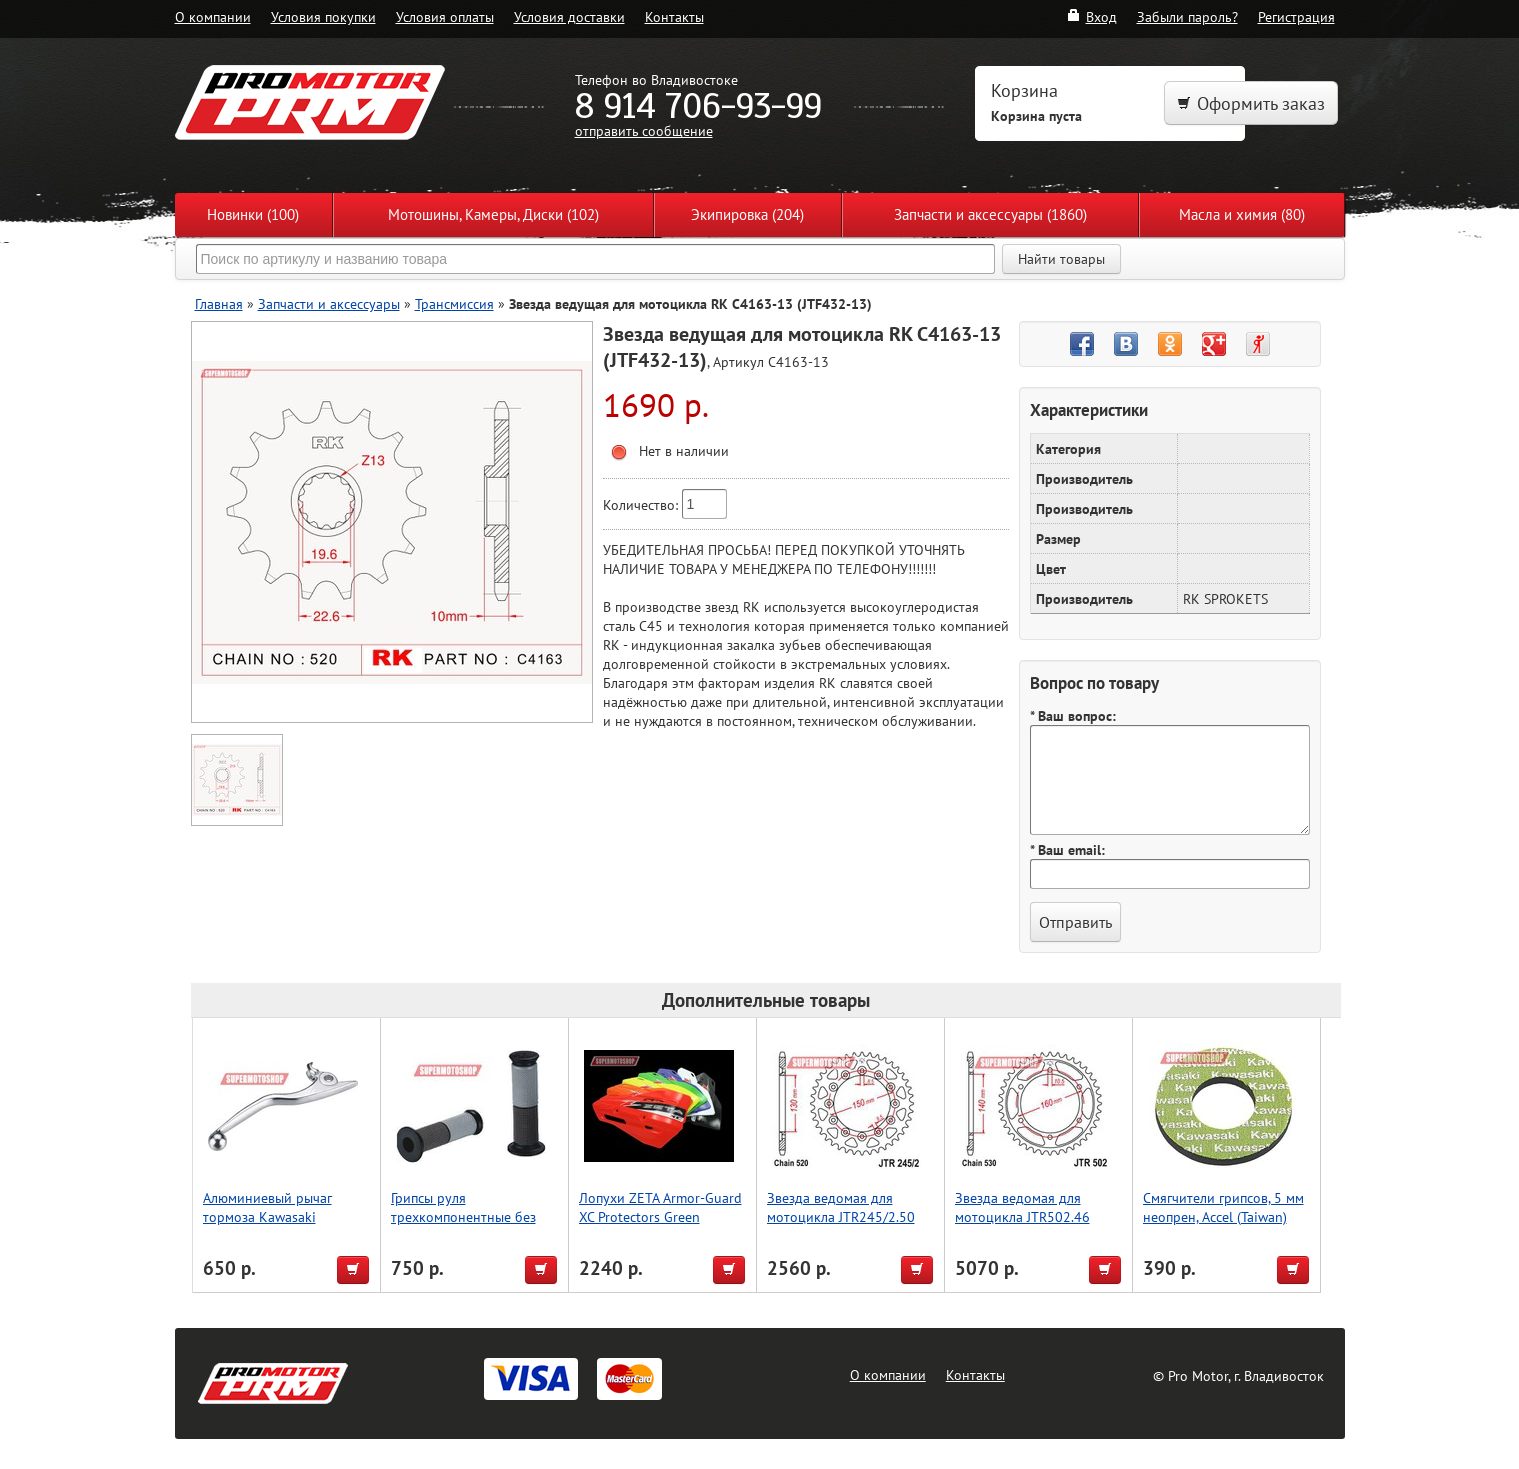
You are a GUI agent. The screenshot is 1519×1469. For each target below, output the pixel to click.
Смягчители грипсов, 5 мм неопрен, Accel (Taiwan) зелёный (1223, 1216)
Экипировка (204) (747, 214)
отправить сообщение (644, 130)
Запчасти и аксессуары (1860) (990, 214)
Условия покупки (323, 16)
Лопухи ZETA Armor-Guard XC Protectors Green (660, 1207)
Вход (1091, 16)
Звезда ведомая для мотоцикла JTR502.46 (1022, 1207)
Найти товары (1061, 259)
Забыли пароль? (1187, 16)
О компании (213, 16)
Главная (219, 303)
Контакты (674, 16)
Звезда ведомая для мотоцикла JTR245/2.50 (841, 1207)
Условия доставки (569, 16)
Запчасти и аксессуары (329, 303)
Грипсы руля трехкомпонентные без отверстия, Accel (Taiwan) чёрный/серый (468, 1226)
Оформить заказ (1251, 103)
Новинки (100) (253, 214)
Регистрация (1296, 16)
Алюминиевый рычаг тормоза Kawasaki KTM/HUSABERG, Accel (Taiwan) (270, 1226)
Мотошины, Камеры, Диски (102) (493, 214)
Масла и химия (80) (1242, 214)
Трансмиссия (454, 303)
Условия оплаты (445, 16)
